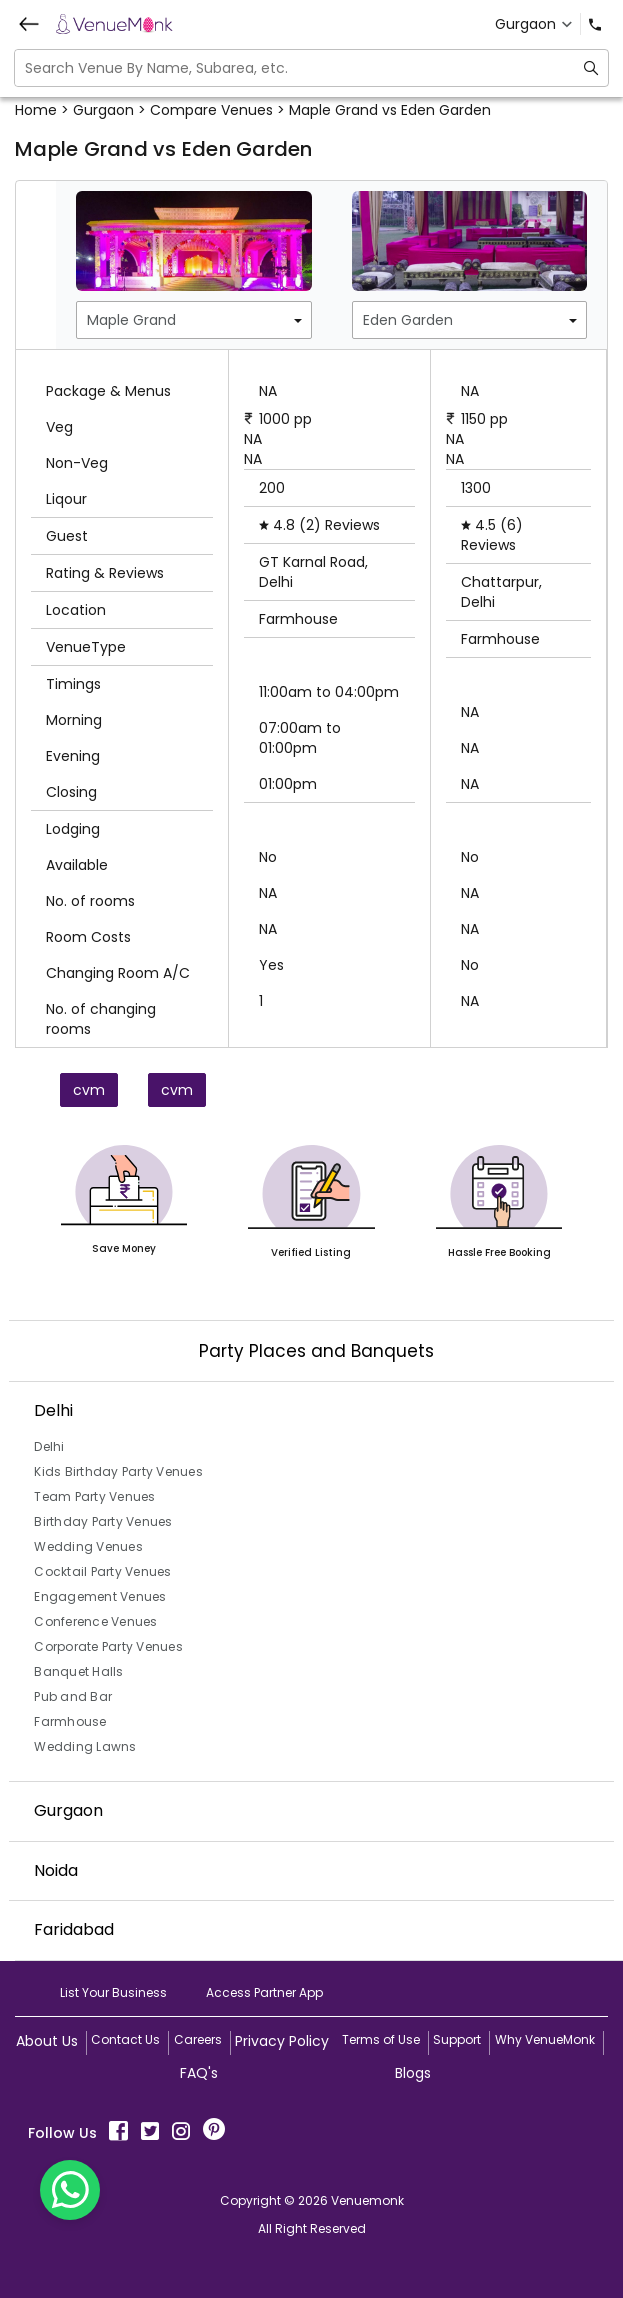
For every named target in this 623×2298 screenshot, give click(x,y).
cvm (89, 1090)
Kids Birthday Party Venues (118, 1471)
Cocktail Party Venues (102, 1571)
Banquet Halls (78, 1671)
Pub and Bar (73, 1696)
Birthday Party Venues (103, 1521)
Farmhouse (70, 1721)
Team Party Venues (94, 1496)
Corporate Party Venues (108, 1646)
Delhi (49, 1446)
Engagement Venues (100, 1596)
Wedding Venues (88, 1546)
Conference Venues (95, 1621)
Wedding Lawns (85, 1746)
